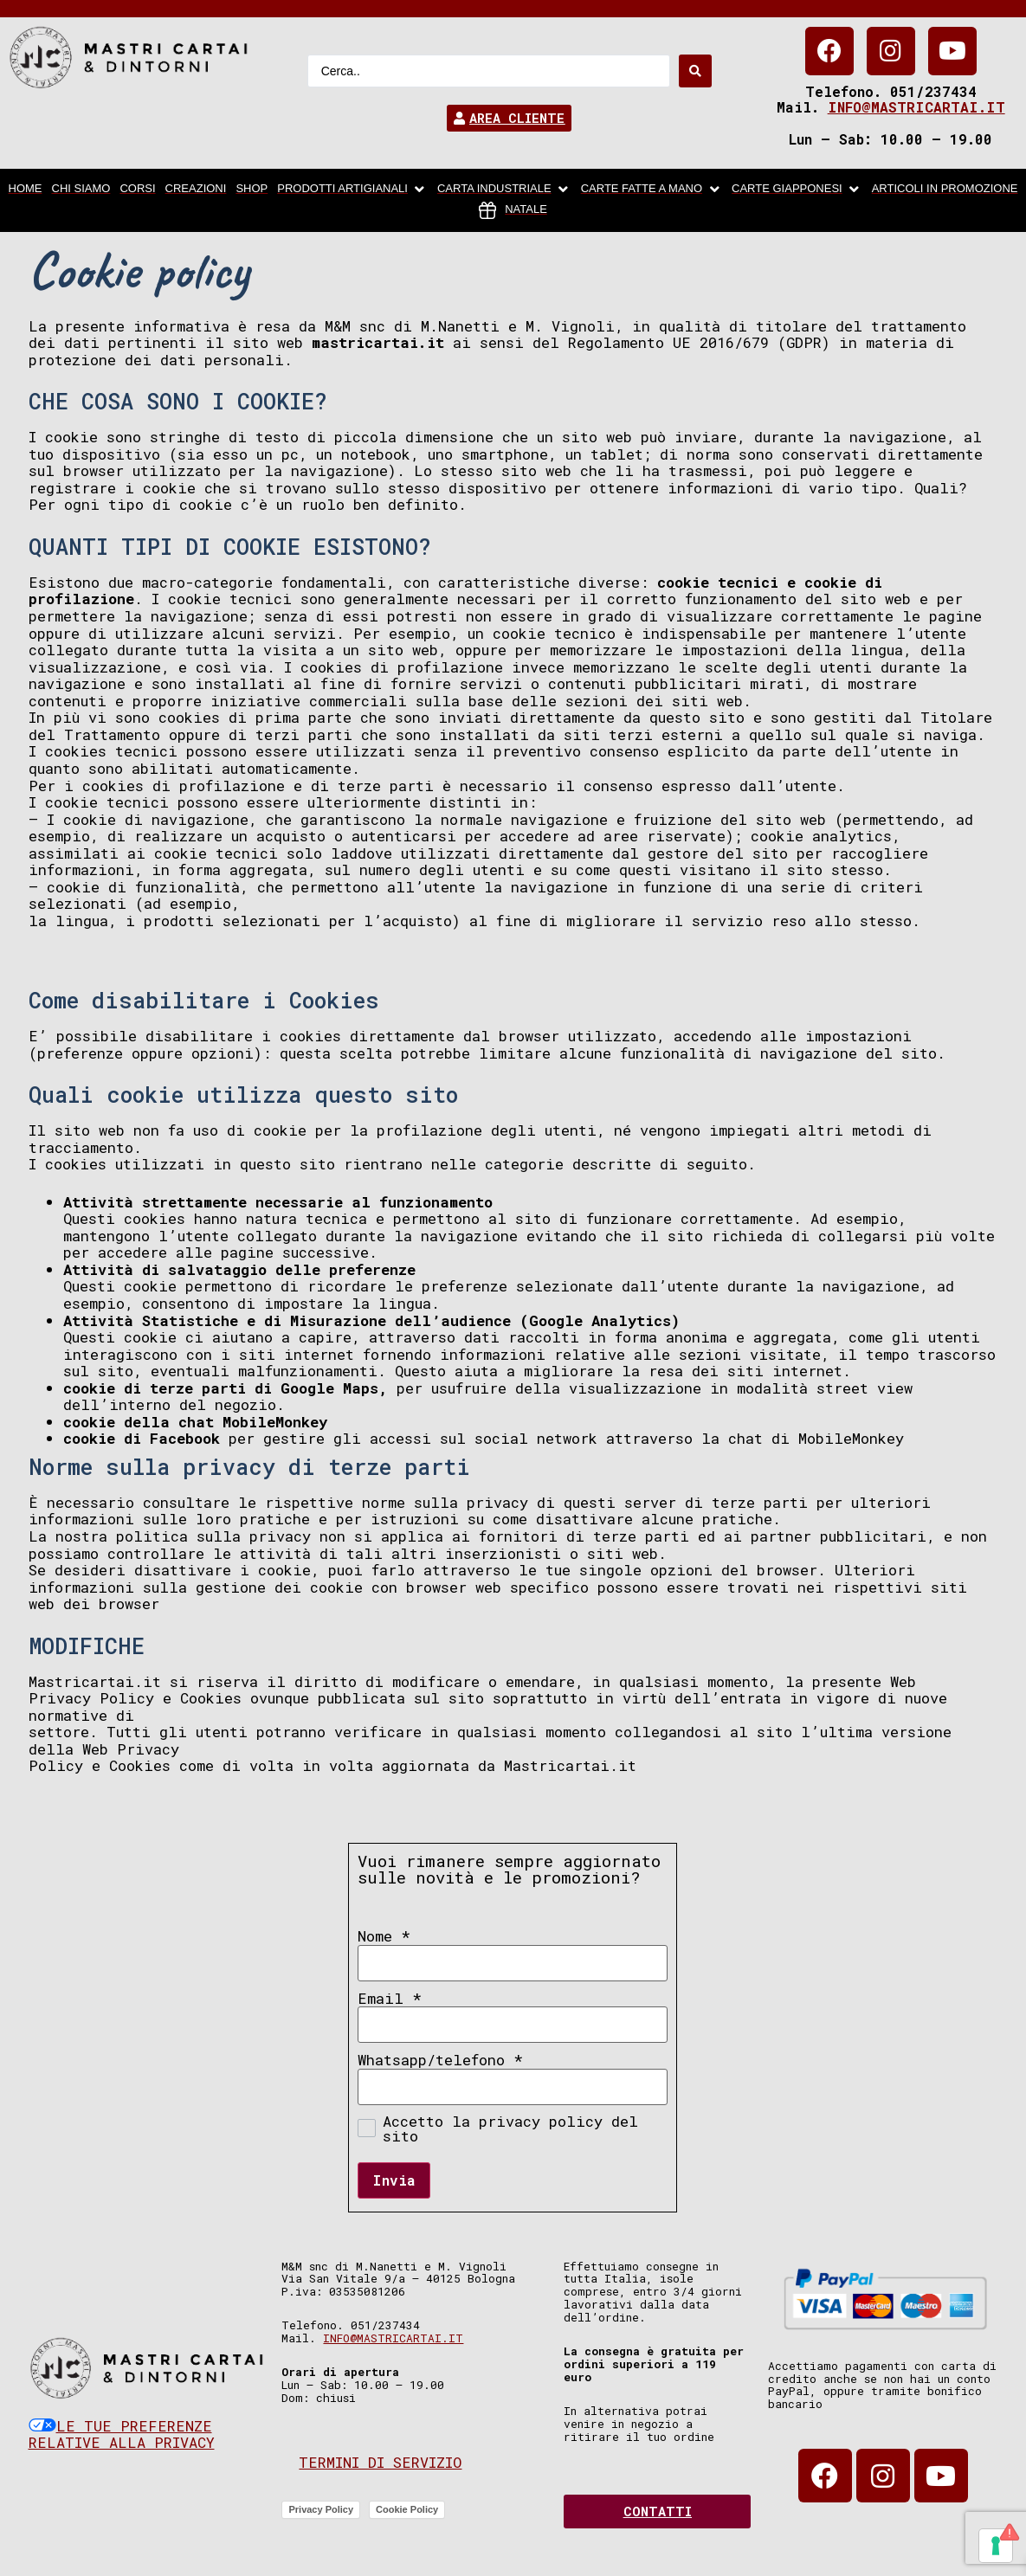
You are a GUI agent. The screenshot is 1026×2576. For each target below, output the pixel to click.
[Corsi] (137, 189)
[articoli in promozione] (945, 189)
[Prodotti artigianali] (352, 189)
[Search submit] (695, 71)
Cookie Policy (407, 2509)
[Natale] (513, 210)
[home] (25, 189)
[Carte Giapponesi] (797, 189)
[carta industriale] (504, 189)
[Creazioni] (196, 189)
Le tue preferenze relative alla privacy (122, 2434)
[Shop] (251, 189)
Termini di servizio (380, 2462)
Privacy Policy (320, 2509)
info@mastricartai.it (916, 107)
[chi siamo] (81, 189)
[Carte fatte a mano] (651, 189)
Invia (394, 2180)
